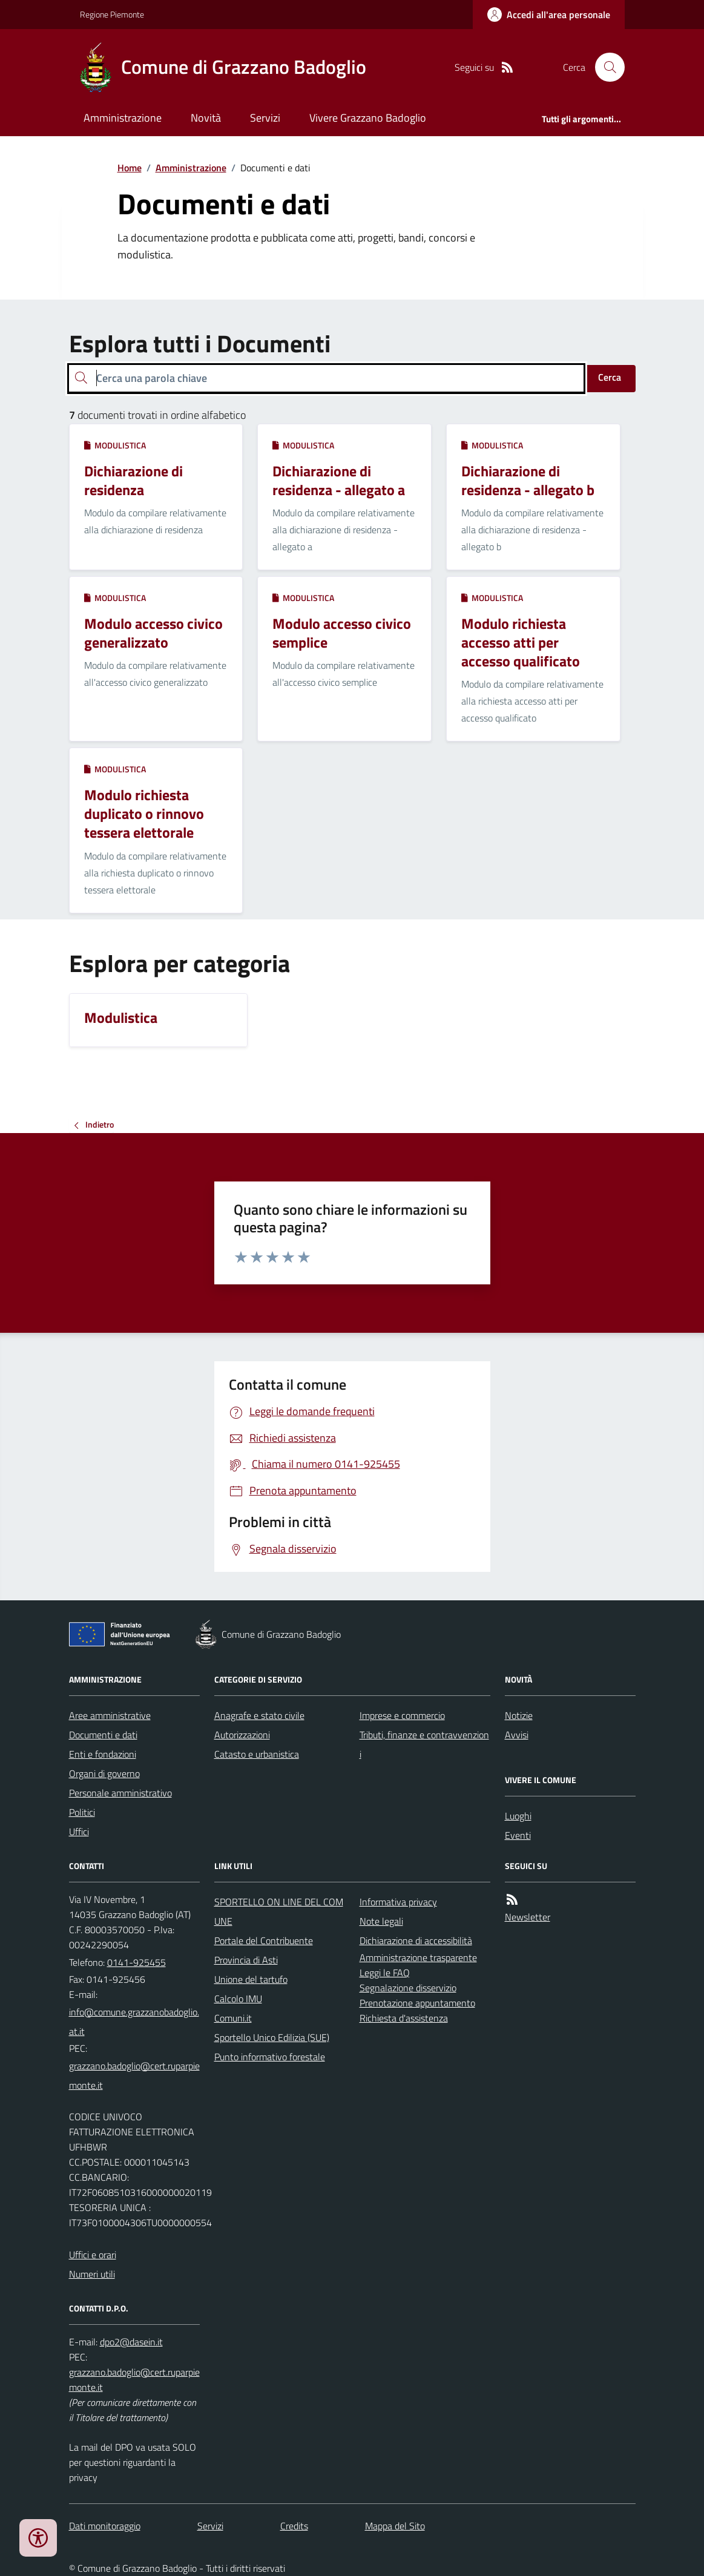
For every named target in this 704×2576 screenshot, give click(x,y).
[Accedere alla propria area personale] (549, 14)
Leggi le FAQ (385, 1972)
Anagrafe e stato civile (259, 1715)
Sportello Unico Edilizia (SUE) (271, 2037)
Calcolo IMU (238, 1998)
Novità (206, 118)
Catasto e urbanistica (256, 1754)
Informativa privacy (398, 1901)
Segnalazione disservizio (408, 1987)
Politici (82, 1812)
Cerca (609, 377)
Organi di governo (104, 1773)
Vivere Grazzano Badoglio (367, 118)
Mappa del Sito (395, 2525)
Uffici (79, 1831)
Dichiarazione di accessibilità (416, 1940)
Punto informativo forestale (269, 2056)
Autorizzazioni (242, 1734)
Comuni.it (233, 2018)
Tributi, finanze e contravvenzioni (424, 1744)
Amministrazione (123, 118)
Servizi (265, 118)
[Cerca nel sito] (604, 67)
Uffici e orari (92, 2254)
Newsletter (527, 1917)
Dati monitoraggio (104, 2525)
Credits (294, 2525)
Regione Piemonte (112, 14)
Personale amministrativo (120, 1793)
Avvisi (516, 1734)
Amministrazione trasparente (418, 1957)
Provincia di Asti (246, 1960)
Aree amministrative (110, 1715)
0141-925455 (136, 1962)
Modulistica (115, 445)
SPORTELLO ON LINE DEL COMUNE (278, 1911)
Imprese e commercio (402, 1715)
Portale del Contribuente (263, 1940)
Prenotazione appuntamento (417, 2003)
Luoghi (518, 1816)
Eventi (518, 1835)
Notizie (519, 1715)
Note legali (381, 1921)
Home (129, 167)
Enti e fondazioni (102, 1754)
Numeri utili (92, 2274)
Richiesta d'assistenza (404, 2018)
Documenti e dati (103, 1734)
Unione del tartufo (251, 1979)
